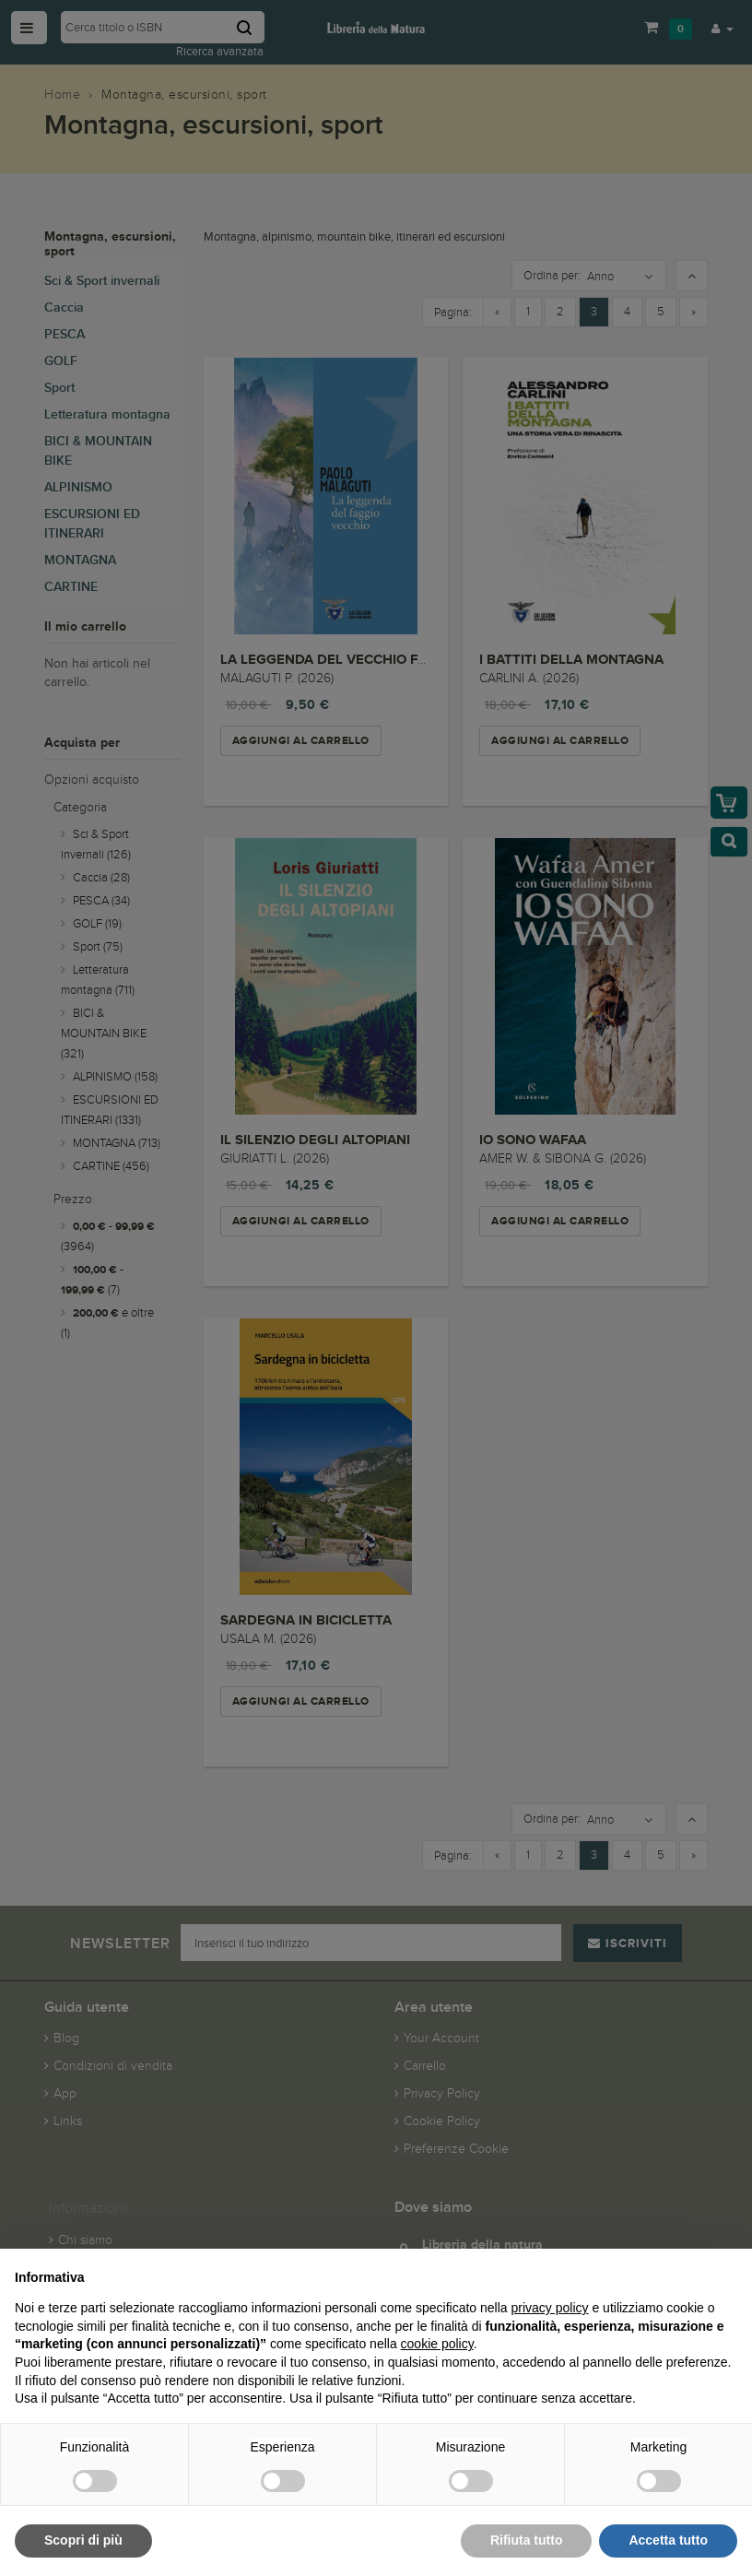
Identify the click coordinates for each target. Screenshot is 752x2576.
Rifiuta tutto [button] (526, 2540)
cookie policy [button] (437, 2343)
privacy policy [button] (550, 2307)
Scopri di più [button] (83, 2540)
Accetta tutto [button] (668, 2540)
